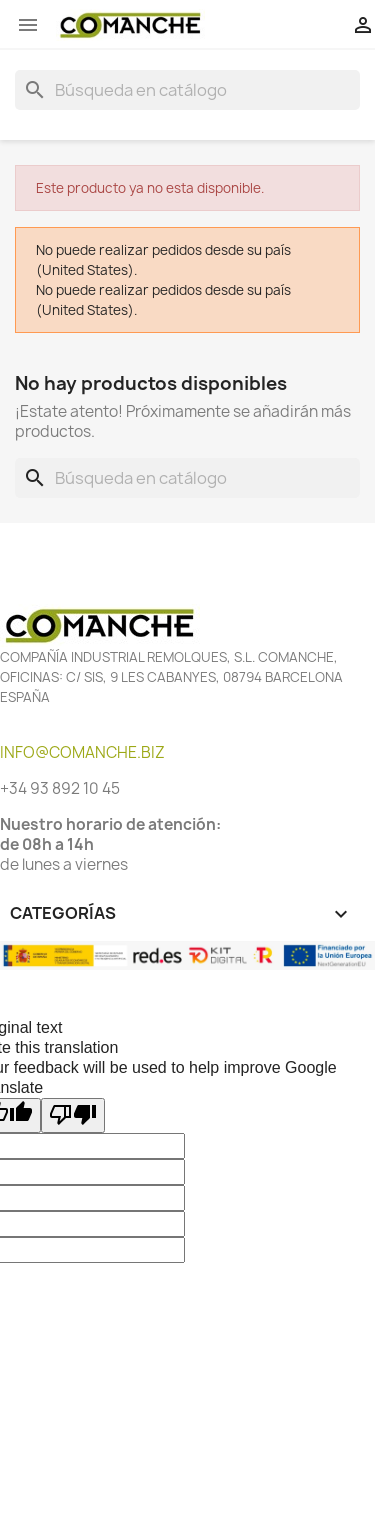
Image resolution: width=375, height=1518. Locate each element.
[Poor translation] (73, 1115)
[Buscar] (187, 90)
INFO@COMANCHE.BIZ (82, 752)
